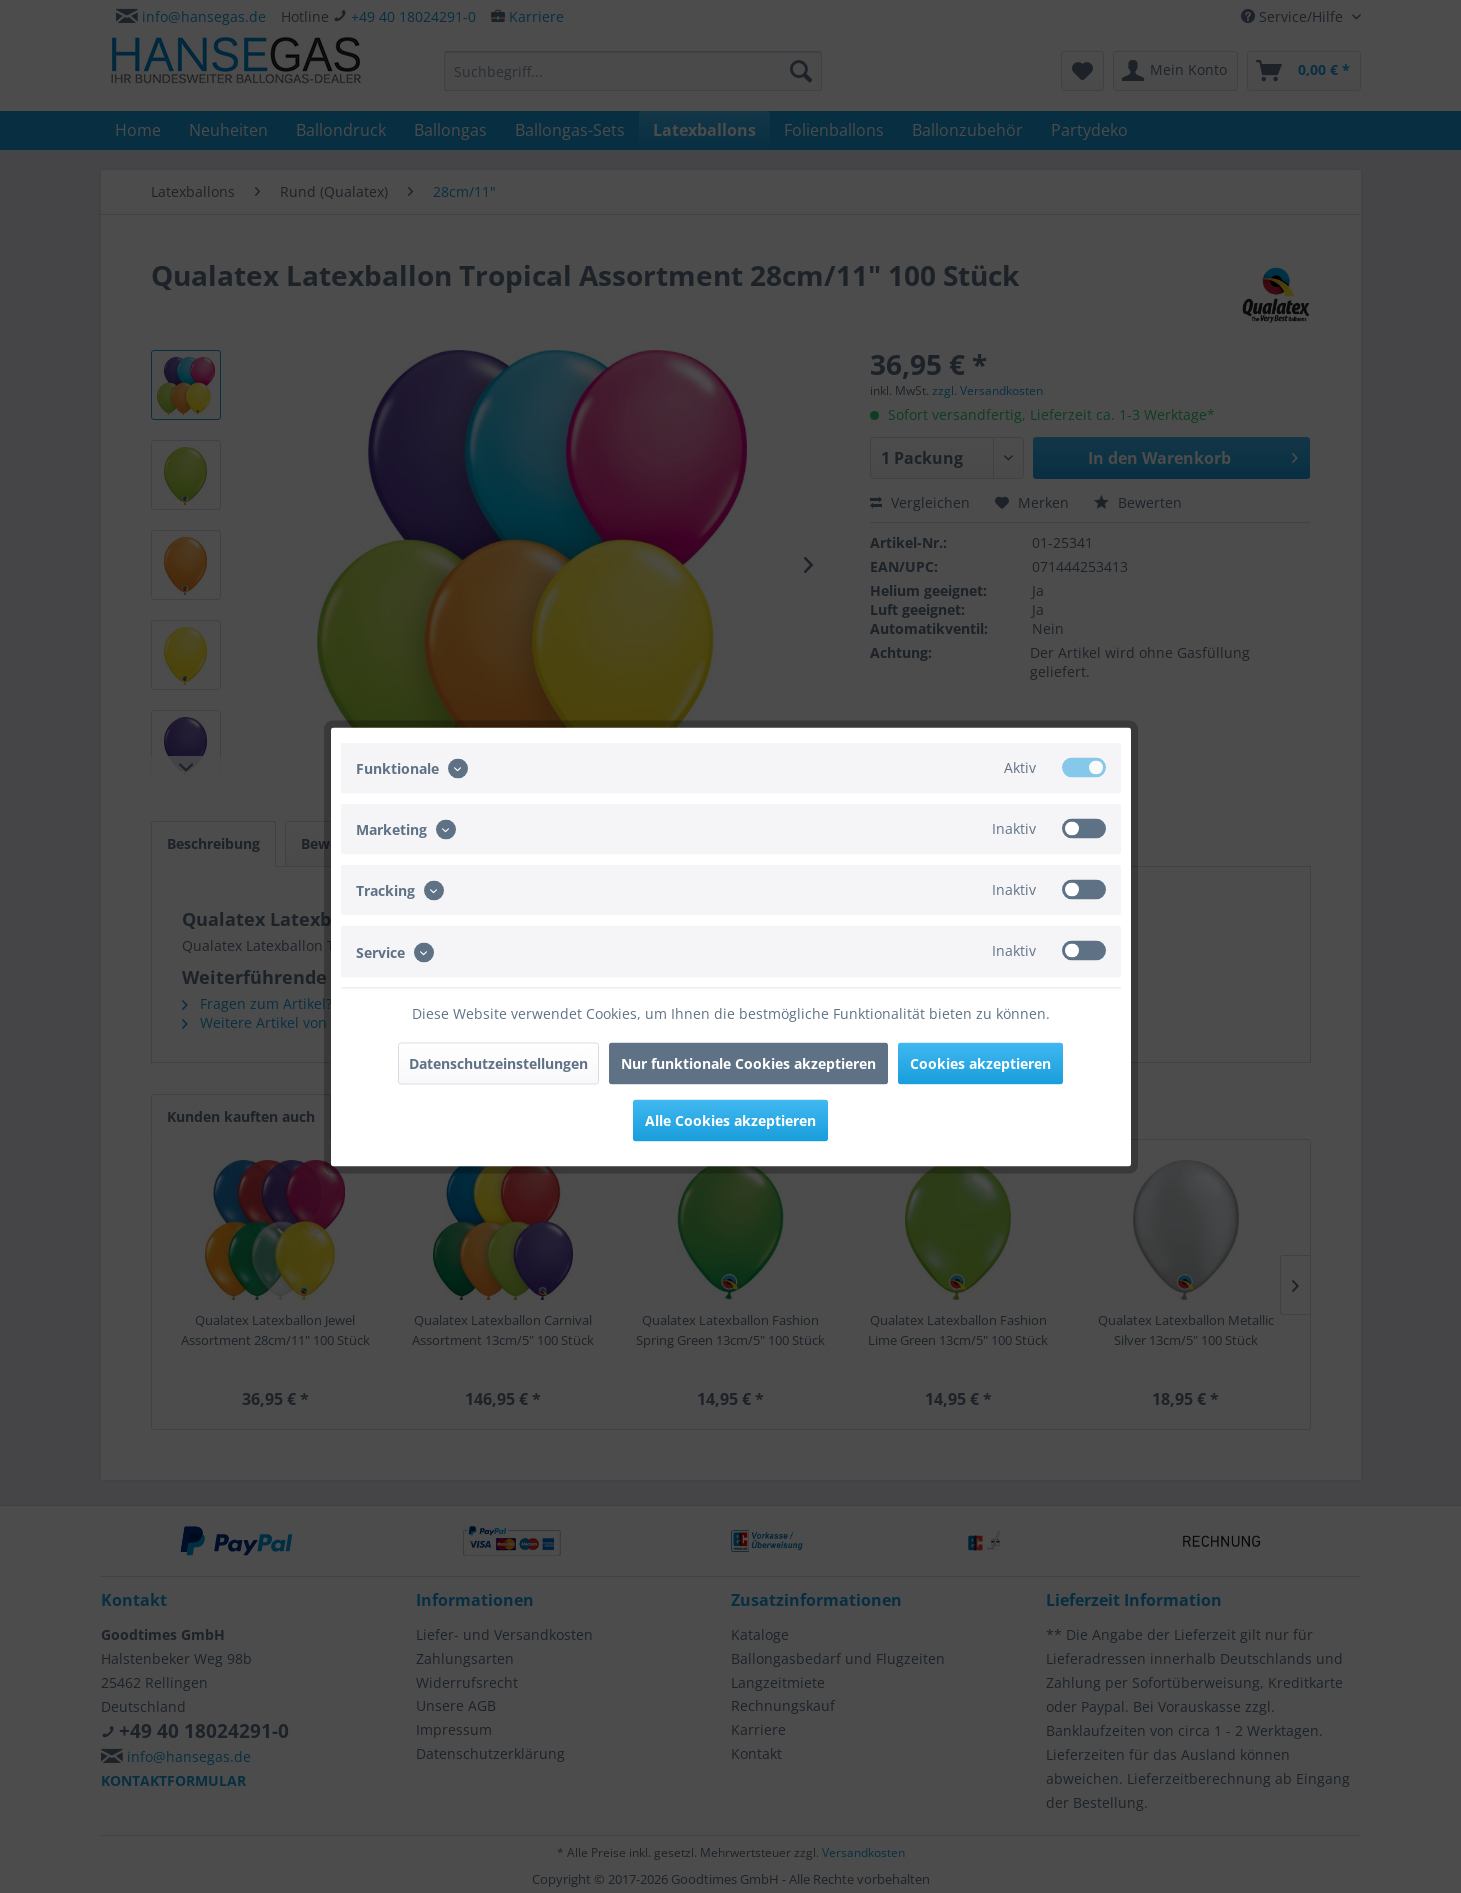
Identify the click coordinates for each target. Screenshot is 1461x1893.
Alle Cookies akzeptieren (730, 1119)
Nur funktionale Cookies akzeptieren (748, 1062)
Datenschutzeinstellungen (498, 1062)
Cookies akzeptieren (980, 1062)
